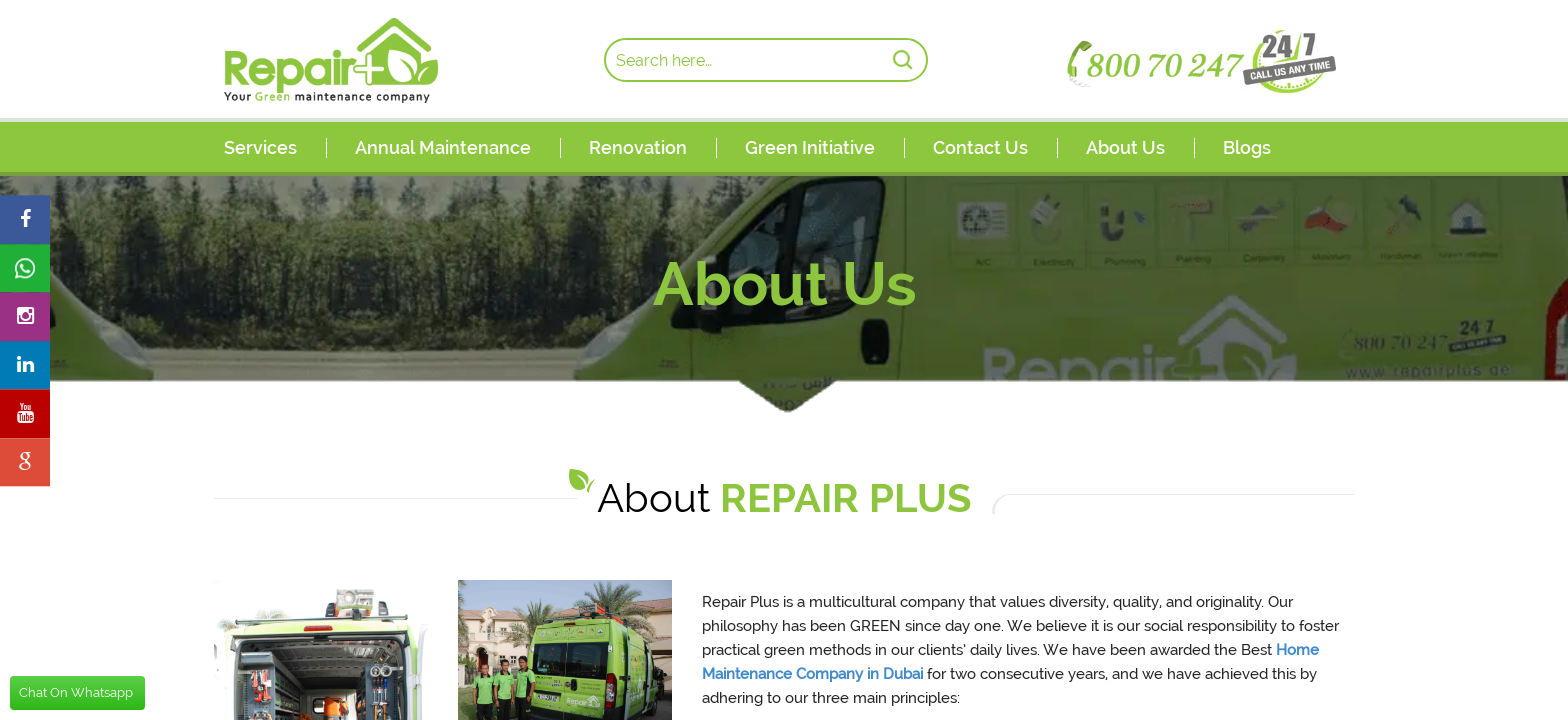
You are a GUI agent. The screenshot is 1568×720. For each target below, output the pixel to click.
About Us (1125, 148)
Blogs (1247, 148)
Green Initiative (810, 148)
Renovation (638, 148)
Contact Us (980, 148)
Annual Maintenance (443, 148)
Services (260, 148)
